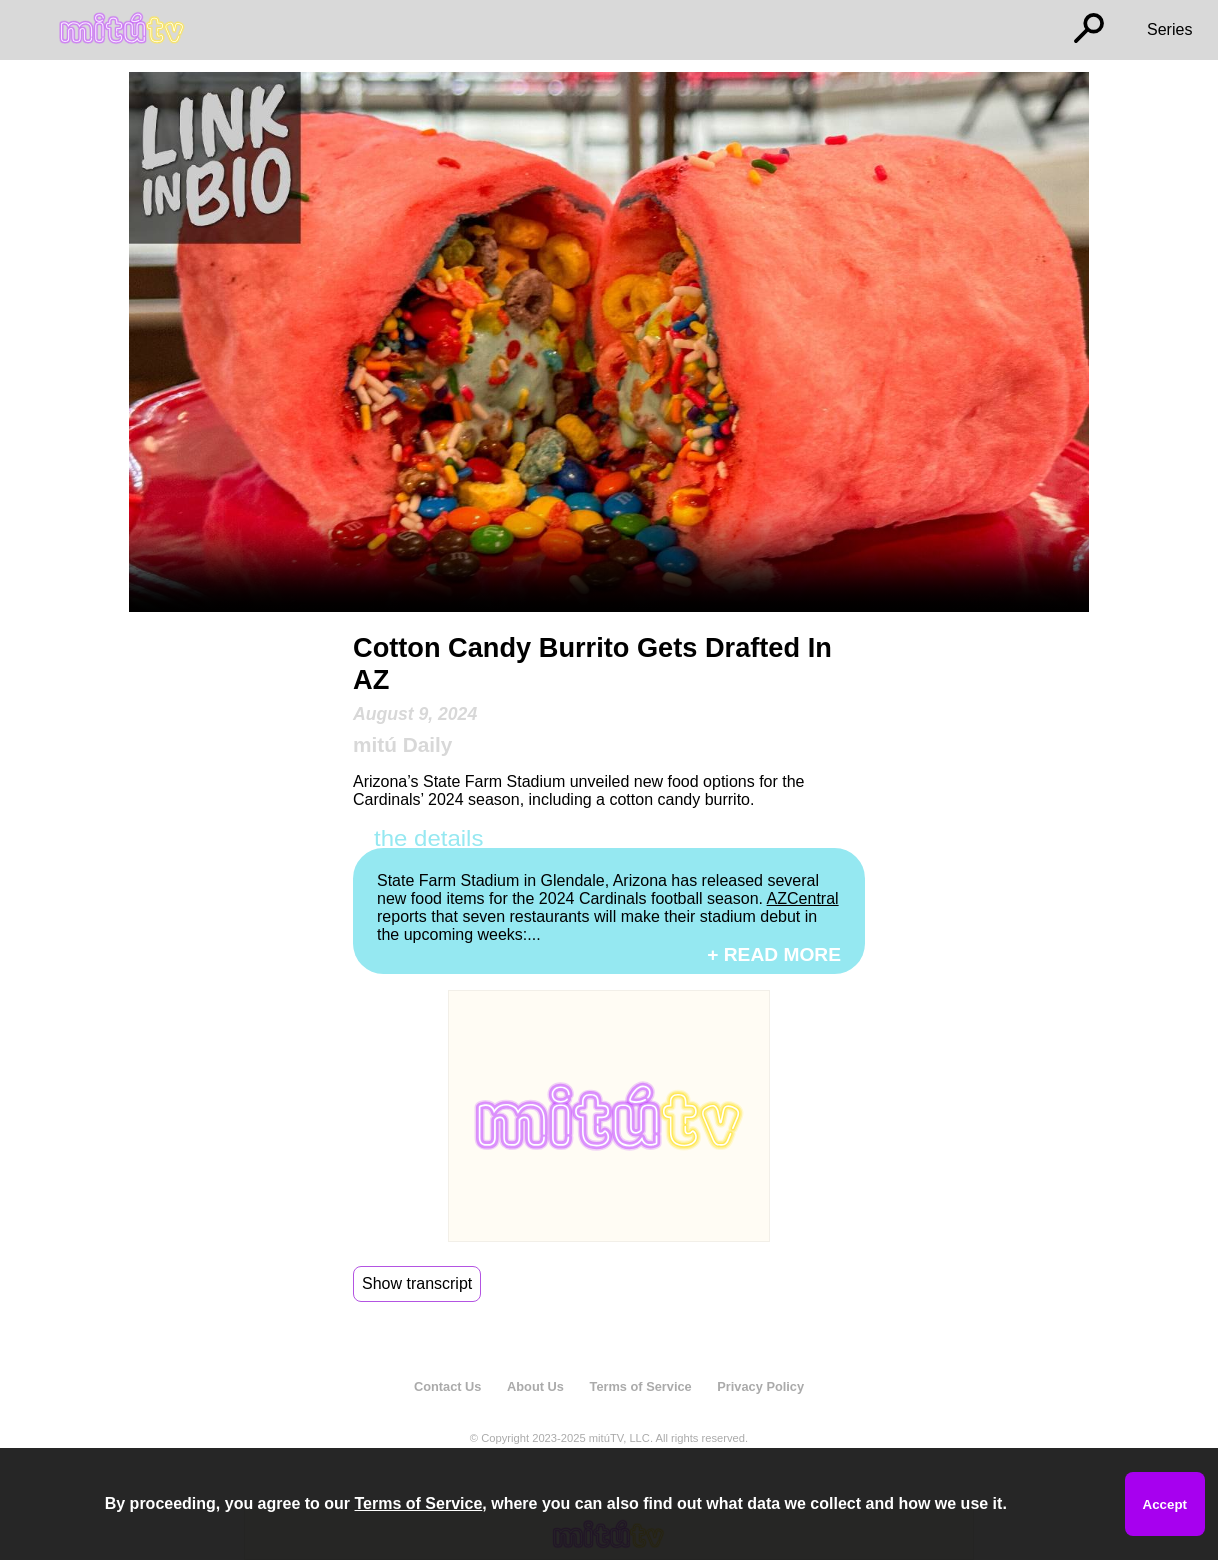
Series (1169, 29)
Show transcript (417, 1283)
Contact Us (448, 1386)
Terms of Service (641, 1386)
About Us (535, 1386)
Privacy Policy (760, 1386)
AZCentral (803, 898)
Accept (1165, 1504)
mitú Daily (402, 744)
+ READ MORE (774, 954)
